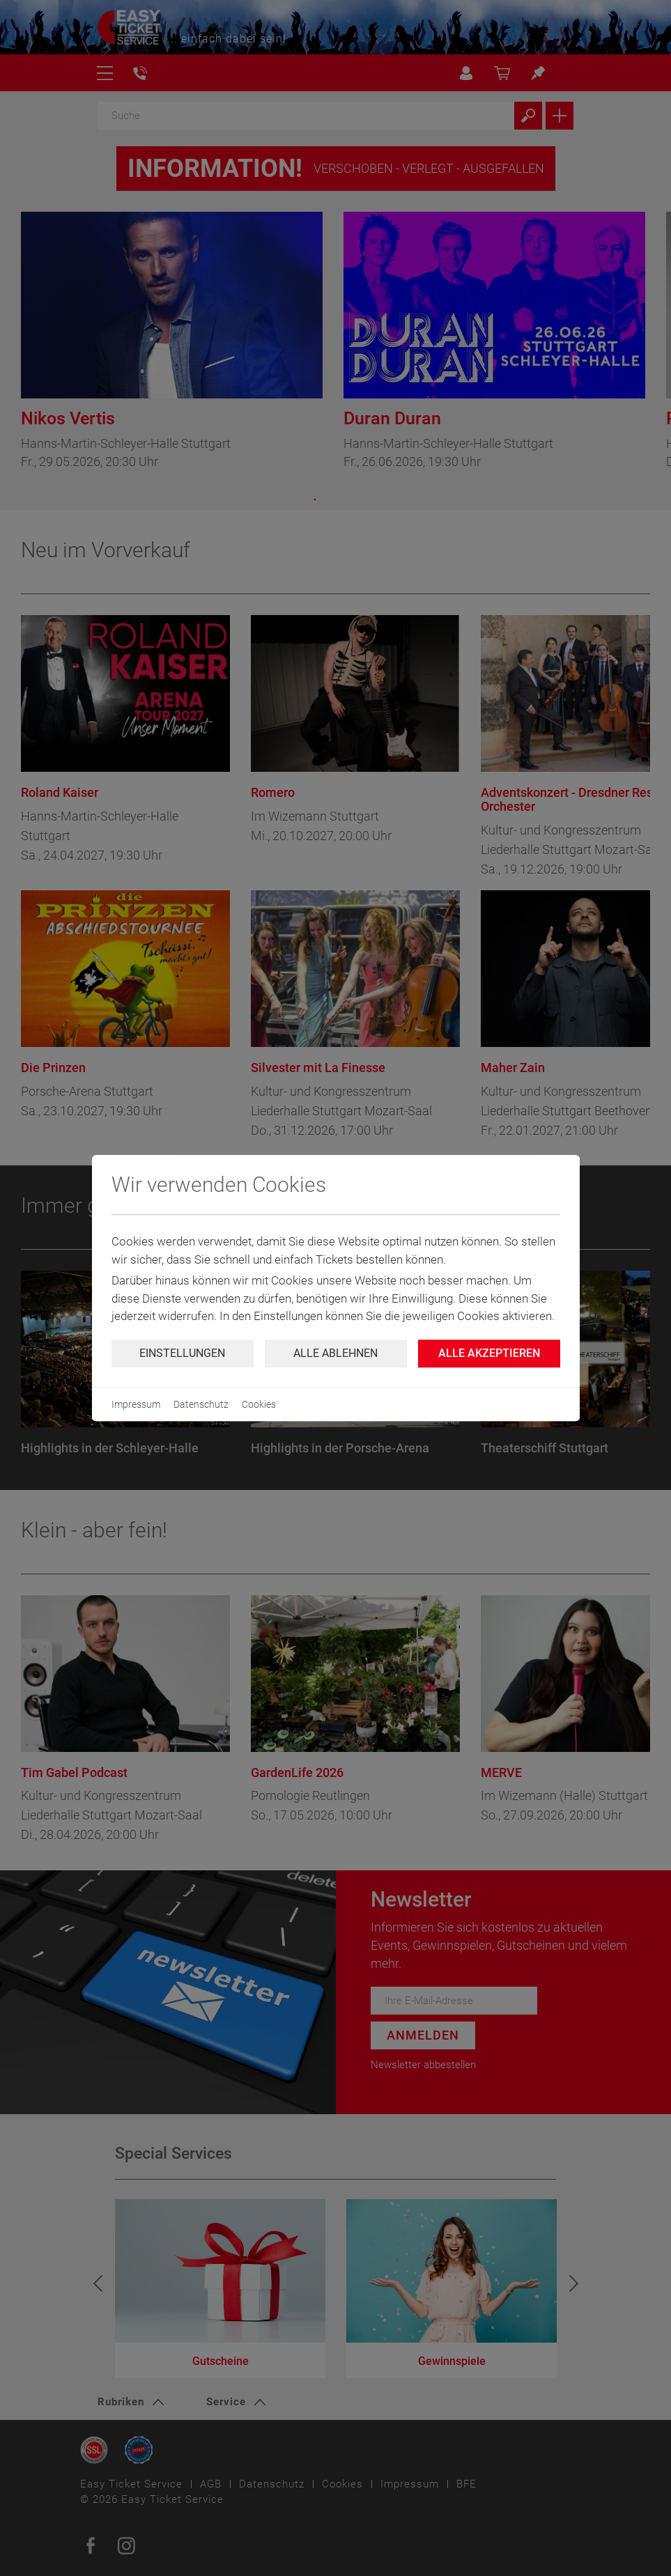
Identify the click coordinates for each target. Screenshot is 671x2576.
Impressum (135, 1404)
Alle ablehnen (335, 1353)
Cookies (259, 1404)
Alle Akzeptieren (489, 1353)
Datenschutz (201, 1404)
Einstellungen (182, 1353)
